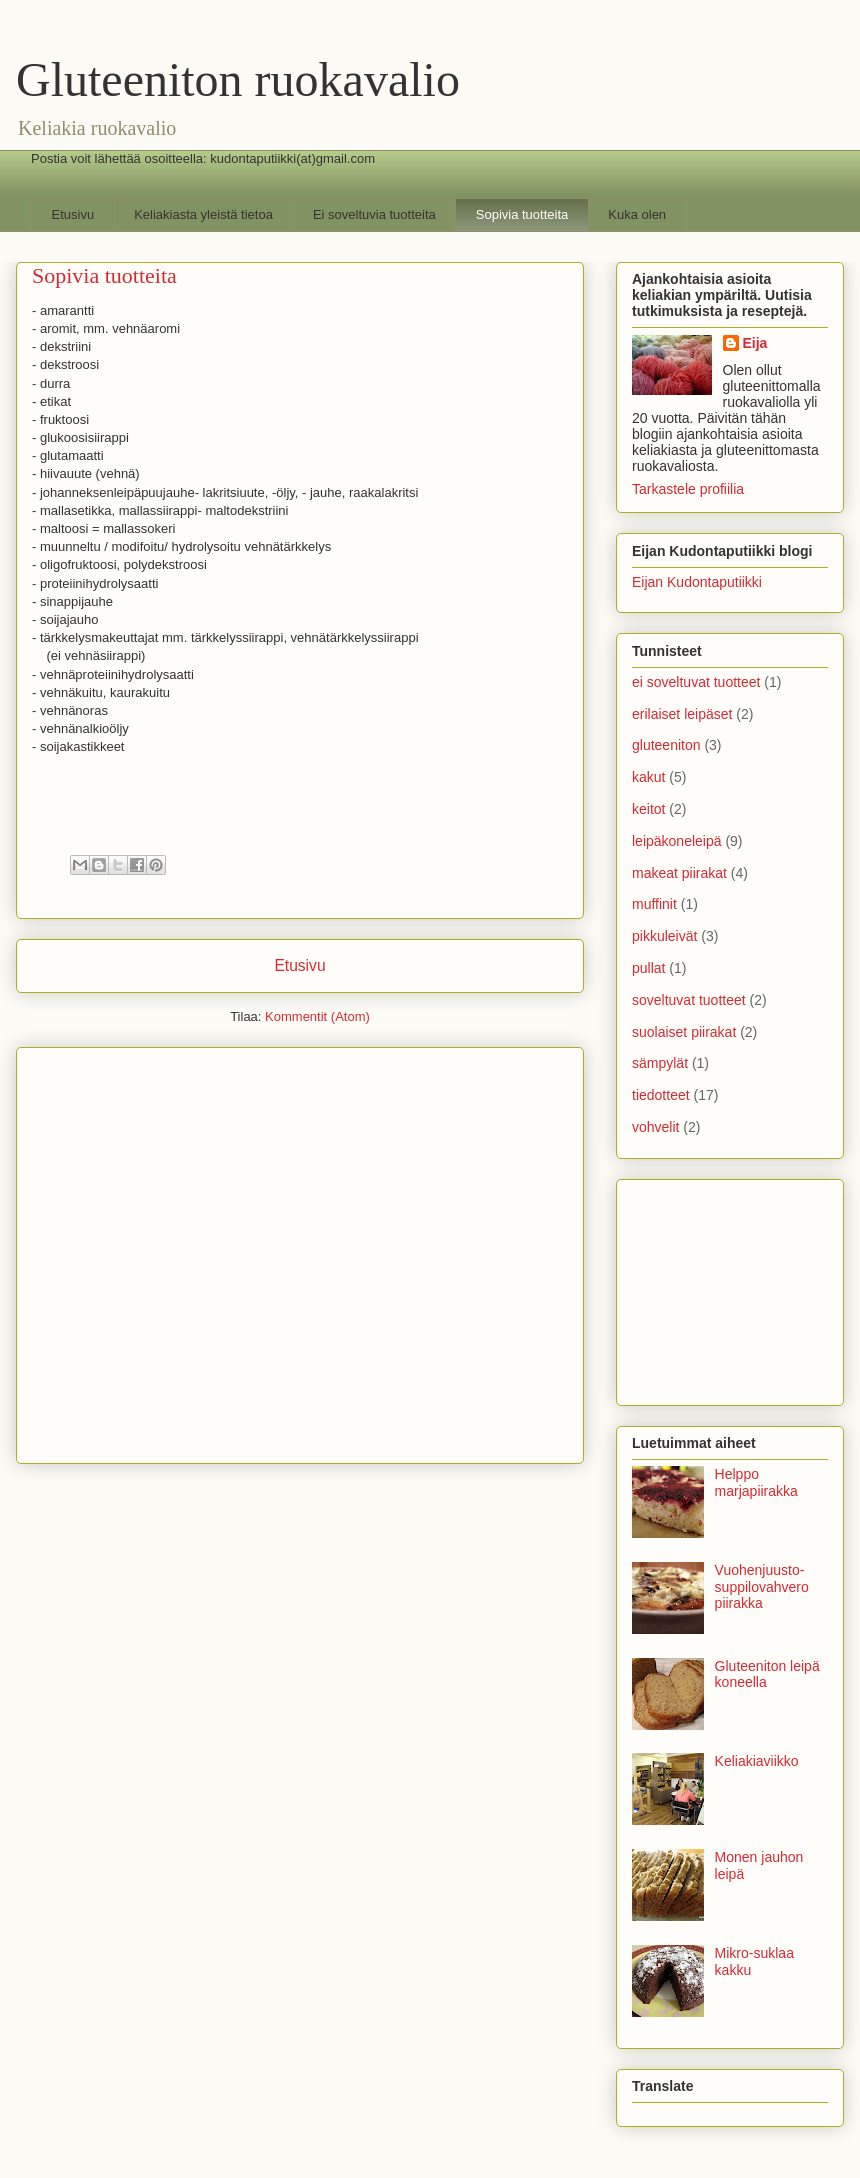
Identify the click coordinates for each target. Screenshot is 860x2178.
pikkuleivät (664, 936)
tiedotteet (661, 1095)
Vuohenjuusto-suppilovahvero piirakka (762, 1587)
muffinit (654, 904)
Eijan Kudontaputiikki (697, 582)
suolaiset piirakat (684, 1032)
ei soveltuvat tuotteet (696, 682)
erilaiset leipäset (682, 714)
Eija (755, 343)
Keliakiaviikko (757, 1761)
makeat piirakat (679, 873)
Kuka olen (637, 214)
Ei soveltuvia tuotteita (374, 214)
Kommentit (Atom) (317, 1016)
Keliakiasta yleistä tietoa (203, 214)
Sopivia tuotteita (522, 214)
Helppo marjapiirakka (756, 1482)
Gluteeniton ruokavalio (238, 79)
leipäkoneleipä (677, 841)
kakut (648, 777)
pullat (648, 968)
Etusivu (73, 214)
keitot (648, 809)
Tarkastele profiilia (688, 489)
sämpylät (660, 1063)
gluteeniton (666, 745)
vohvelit (655, 1127)
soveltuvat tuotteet (689, 1000)
